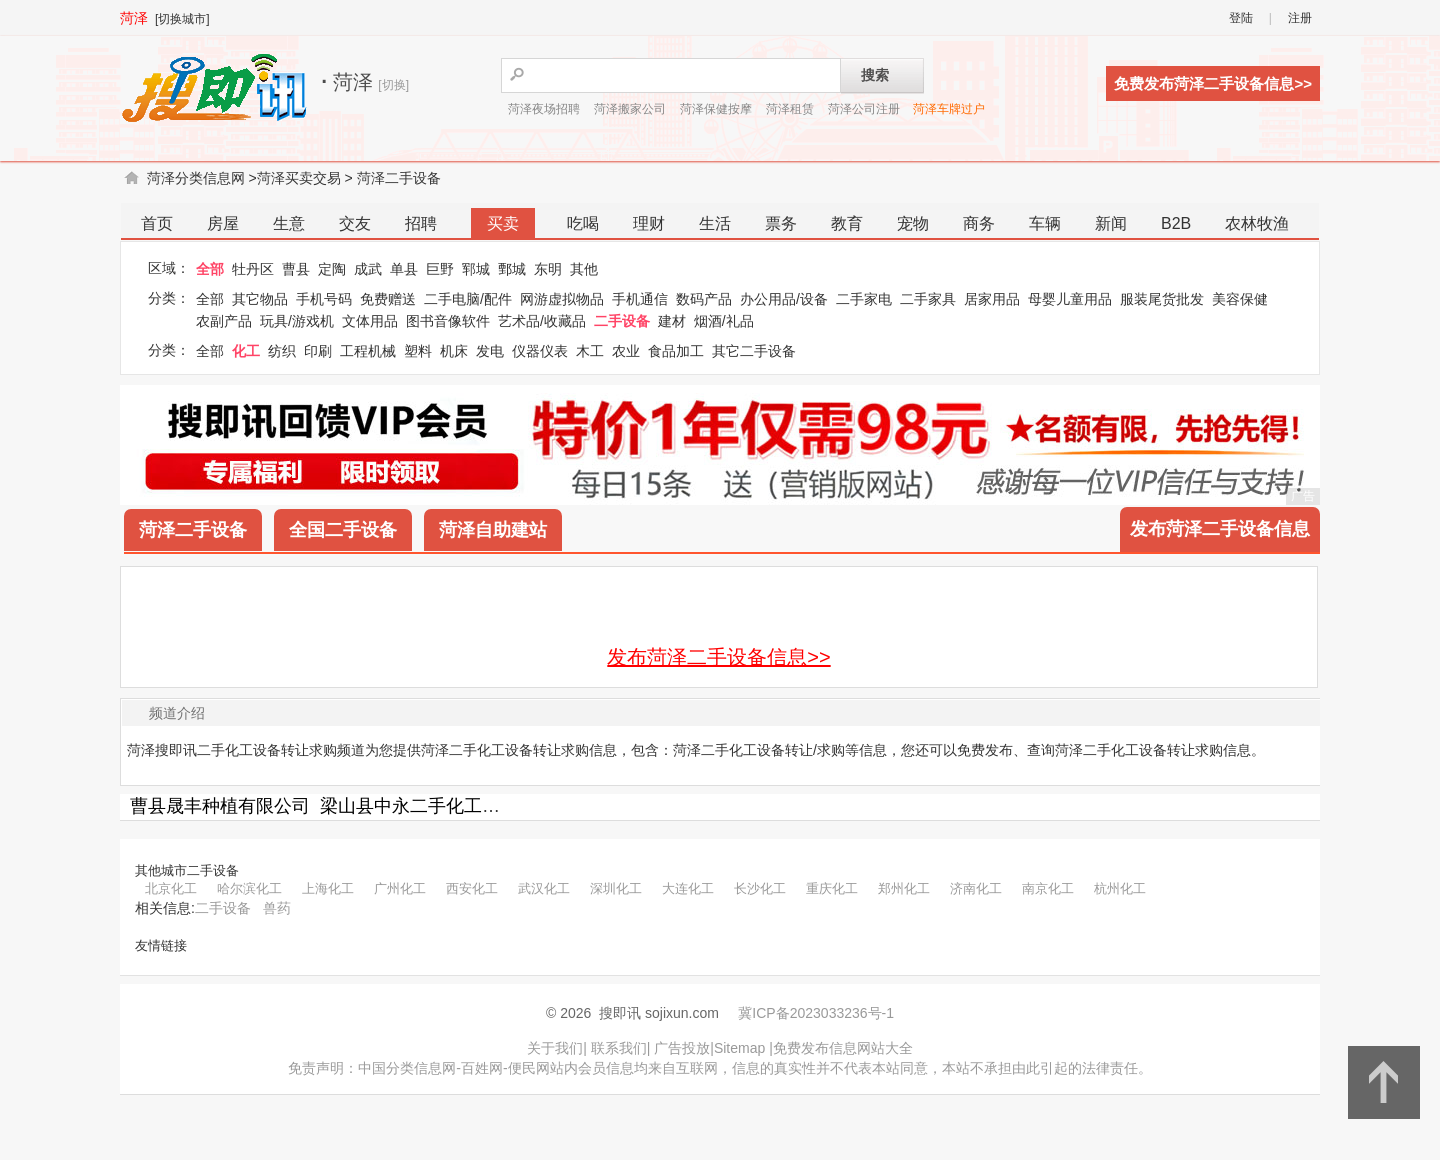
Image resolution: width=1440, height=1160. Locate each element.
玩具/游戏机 (297, 321)
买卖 (503, 223)
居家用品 (992, 299)
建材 (672, 321)
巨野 (440, 269)
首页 (157, 223)
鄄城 (512, 269)
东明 (548, 269)
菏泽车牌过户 (949, 109)
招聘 (421, 223)
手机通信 (640, 299)
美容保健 (1240, 299)
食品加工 (676, 351)
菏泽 (134, 18)
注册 (1300, 18)
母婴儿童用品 (1070, 299)
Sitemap (739, 1048)
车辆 (1045, 223)
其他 (584, 269)
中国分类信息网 (407, 1068)
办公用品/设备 (784, 299)
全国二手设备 (343, 530)
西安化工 (472, 888)
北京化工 (171, 888)
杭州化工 (1120, 888)
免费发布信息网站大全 (843, 1048)
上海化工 (328, 888)
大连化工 (688, 888)
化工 (246, 351)
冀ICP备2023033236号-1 (816, 1013)
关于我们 (555, 1048)
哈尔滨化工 (249, 888)
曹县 (296, 269)
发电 (490, 351)
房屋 (223, 223)
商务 (979, 223)
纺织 (282, 351)
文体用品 (370, 321)
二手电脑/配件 (468, 299)
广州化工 (400, 888)
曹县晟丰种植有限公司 (220, 806)
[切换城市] (182, 19)
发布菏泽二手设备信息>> (718, 657)
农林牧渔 (1257, 223)
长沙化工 (760, 888)
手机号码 (324, 299)
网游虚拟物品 (562, 299)
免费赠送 (388, 299)
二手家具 (928, 299)
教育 (847, 223)
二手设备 (622, 321)
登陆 (1241, 18)
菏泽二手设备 (399, 178)
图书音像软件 (448, 321)
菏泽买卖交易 (299, 178)
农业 (626, 351)
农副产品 (224, 321)
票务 (781, 223)
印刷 (318, 351)
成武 (368, 269)
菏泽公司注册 (864, 109)
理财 (649, 223)
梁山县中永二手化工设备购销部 (446, 806)
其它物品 (260, 299)
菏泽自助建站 (493, 530)
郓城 (476, 269)
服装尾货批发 (1162, 299)
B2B (1176, 223)
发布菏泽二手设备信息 (1220, 529)
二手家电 (864, 299)
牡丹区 (253, 269)
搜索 (875, 75)
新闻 (1111, 223)
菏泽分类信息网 (196, 178)
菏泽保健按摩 (716, 109)
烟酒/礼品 (724, 321)
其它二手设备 (754, 351)
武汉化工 (544, 888)
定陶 (332, 269)
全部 (210, 269)
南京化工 (1048, 888)
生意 (289, 223)
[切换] (393, 85)
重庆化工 (832, 888)
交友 (355, 223)
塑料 (418, 351)
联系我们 (619, 1048)
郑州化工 (904, 888)
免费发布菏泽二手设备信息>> (1213, 83)
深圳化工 (616, 888)
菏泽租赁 (790, 109)
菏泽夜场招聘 (544, 109)
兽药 (277, 908)
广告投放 (682, 1048)
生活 (715, 223)
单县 (404, 269)
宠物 (913, 223)
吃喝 (583, 223)
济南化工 (976, 888)
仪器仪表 (540, 351)
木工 (590, 351)
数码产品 (704, 299)
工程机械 (368, 351)
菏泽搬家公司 (630, 109)
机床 (454, 351)
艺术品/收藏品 (542, 321)
